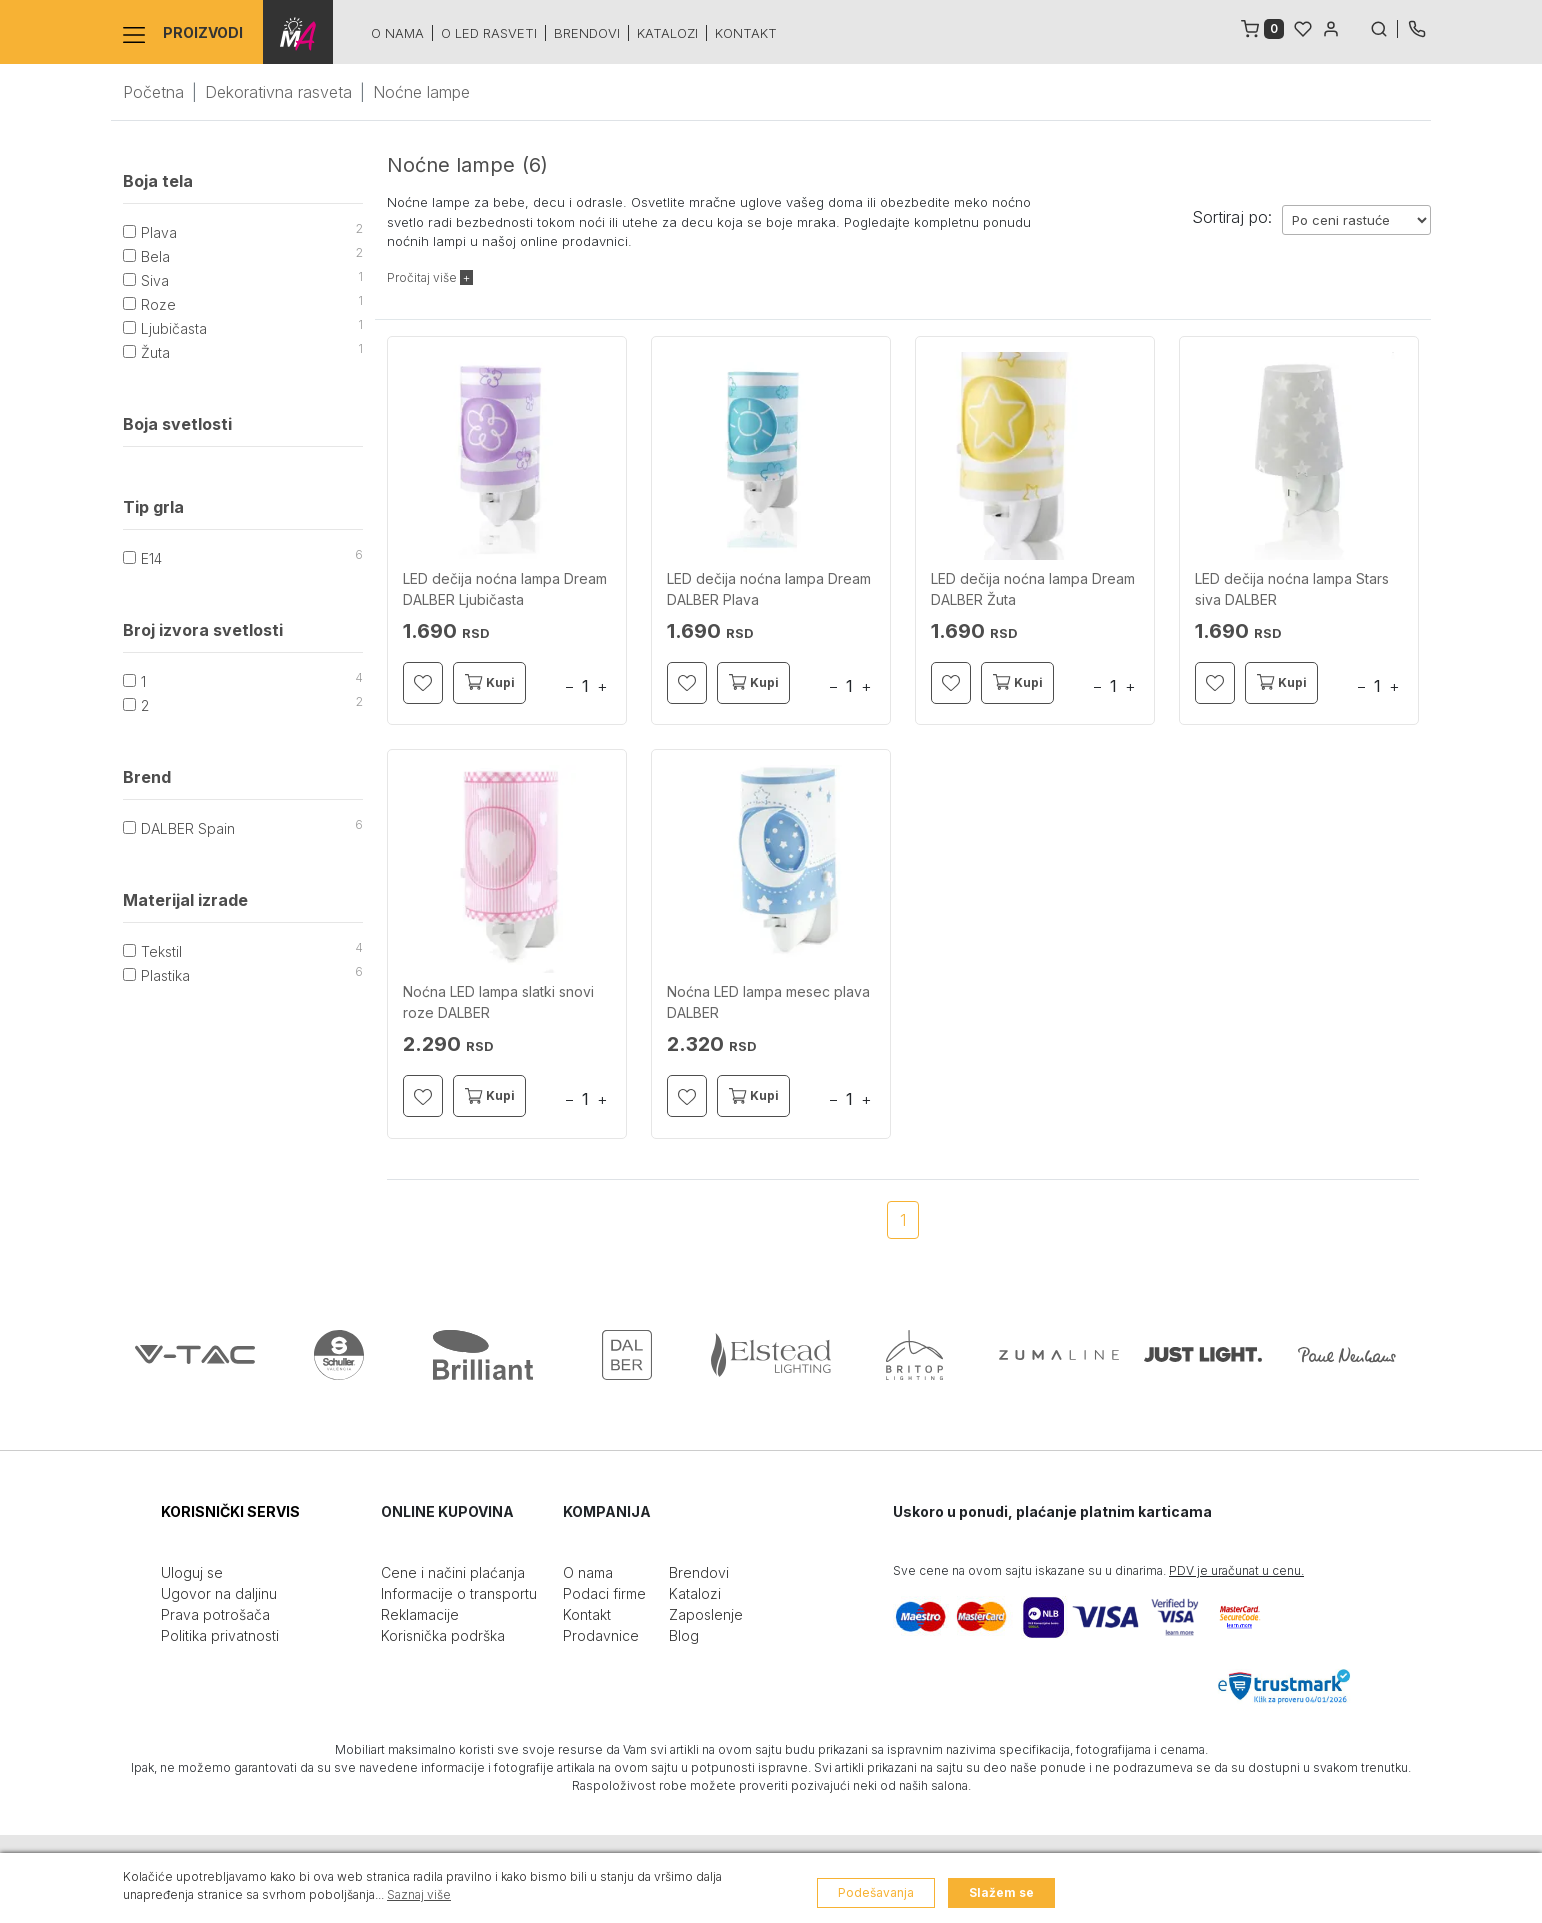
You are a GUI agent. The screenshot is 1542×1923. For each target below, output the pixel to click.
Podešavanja (876, 1892)
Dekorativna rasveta (278, 92)
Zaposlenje (706, 1614)
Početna (153, 92)
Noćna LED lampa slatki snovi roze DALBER (498, 1002)
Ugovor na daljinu (219, 1593)
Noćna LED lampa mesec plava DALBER (768, 1002)
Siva (155, 280)
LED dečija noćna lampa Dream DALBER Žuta (1033, 589)
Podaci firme (604, 1593)
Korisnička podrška (443, 1635)
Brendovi (587, 33)
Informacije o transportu (459, 1593)
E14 (151, 558)
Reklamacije (420, 1614)
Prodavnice (601, 1635)
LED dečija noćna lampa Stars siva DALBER (1292, 589)
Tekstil (161, 951)
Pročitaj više (430, 277)
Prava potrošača (215, 1614)
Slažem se (1001, 1892)
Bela (155, 256)
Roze (158, 304)
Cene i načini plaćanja (453, 1572)
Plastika (165, 975)
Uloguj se (192, 1572)
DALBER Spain (188, 828)
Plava (159, 232)
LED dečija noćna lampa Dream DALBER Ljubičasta (505, 589)
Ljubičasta (174, 328)
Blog (684, 1635)
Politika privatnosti (220, 1635)
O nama (397, 33)
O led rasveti (489, 33)
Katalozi (667, 33)
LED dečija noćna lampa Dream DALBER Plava (769, 589)
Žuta (155, 352)
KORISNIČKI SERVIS (230, 1511)
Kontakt (746, 33)
